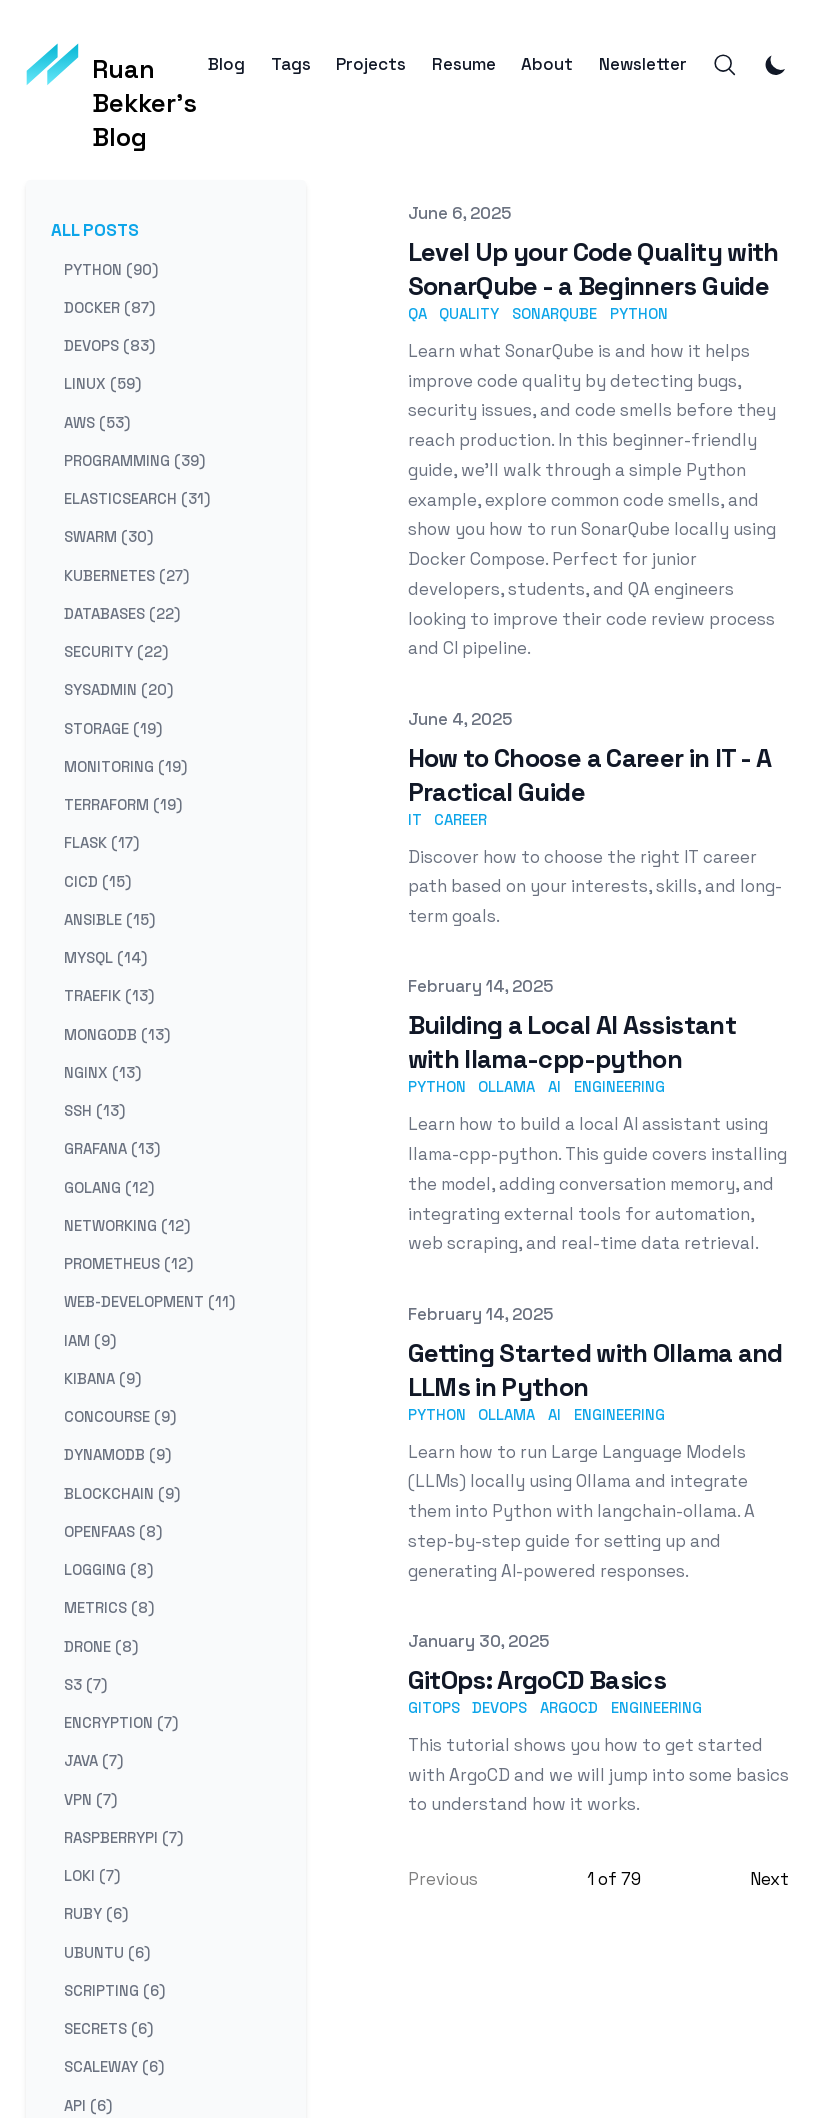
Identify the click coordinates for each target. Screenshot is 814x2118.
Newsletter (643, 64)
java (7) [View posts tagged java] (93, 1760)
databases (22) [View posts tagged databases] (122, 612)
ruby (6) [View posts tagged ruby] (96, 1913)
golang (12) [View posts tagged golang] (109, 1186)
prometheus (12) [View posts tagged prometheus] (128, 1263)
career (460, 819)
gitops (434, 1707)
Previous (443, 1879)
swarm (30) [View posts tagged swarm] (108, 536)
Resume (464, 64)
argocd (569, 1707)
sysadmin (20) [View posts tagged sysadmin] (118, 689)
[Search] (725, 65)
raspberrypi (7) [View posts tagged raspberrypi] (123, 1836)
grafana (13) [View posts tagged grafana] (112, 1148)
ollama (506, 1086)
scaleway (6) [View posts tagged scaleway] (114, 2066)
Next (769, 1879)
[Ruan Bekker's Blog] (117, 65)
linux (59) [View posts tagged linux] (102, 383)
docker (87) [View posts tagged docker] (109, 306)
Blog (226, 64)
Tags (291, 64)
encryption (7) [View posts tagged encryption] (121, 1722)
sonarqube (554, 313)
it (415, 819)
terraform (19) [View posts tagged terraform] (123, 804)
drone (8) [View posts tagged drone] (101, 1645)
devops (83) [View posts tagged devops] (109, 345)
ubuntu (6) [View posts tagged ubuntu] (107, 1951)
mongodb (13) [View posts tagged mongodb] (117, 1033)
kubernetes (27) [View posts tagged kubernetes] (126, 574)
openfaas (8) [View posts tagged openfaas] (113, 1530)
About (547, 64)
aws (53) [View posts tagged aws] (97, 421)
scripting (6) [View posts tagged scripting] (114, 1989)
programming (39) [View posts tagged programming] (134, 459)
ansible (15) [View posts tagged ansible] (109, 918)
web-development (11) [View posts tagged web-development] (149, 1301)
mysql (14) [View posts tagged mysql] (105, 957)
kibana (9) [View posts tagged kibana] (102, 1377)
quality (469, 313)
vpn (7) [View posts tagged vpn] (90, 1798)
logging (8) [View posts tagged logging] (108, 1569)
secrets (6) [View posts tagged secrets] (108, 2028)
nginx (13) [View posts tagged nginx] (102, 1071)
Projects (371, 64)
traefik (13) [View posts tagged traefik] (109, 995)
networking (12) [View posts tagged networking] (127, 1224)
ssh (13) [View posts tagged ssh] (94, 1110)
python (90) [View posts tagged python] (111, 268)
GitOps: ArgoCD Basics (537, 1680)
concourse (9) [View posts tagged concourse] (120, 1416)
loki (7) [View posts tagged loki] (92, 1875)
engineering (619, 1086)
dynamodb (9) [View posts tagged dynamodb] (117, 1454)
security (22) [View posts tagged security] (116, 651)
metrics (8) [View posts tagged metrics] (109, 1607)
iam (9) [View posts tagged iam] (90, 1339)
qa (417, 313)
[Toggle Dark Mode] (776, 65)
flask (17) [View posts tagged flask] (101, 842)
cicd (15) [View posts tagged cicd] (97, 880)
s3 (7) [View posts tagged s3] (85, 1683)
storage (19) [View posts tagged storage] (113, 727)
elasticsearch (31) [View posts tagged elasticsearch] (137, 498)
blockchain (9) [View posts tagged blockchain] (122, 1492)
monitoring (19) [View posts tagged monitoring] (125, 765)
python (639, 313)
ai (554, 1086)
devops (499, 1707)
